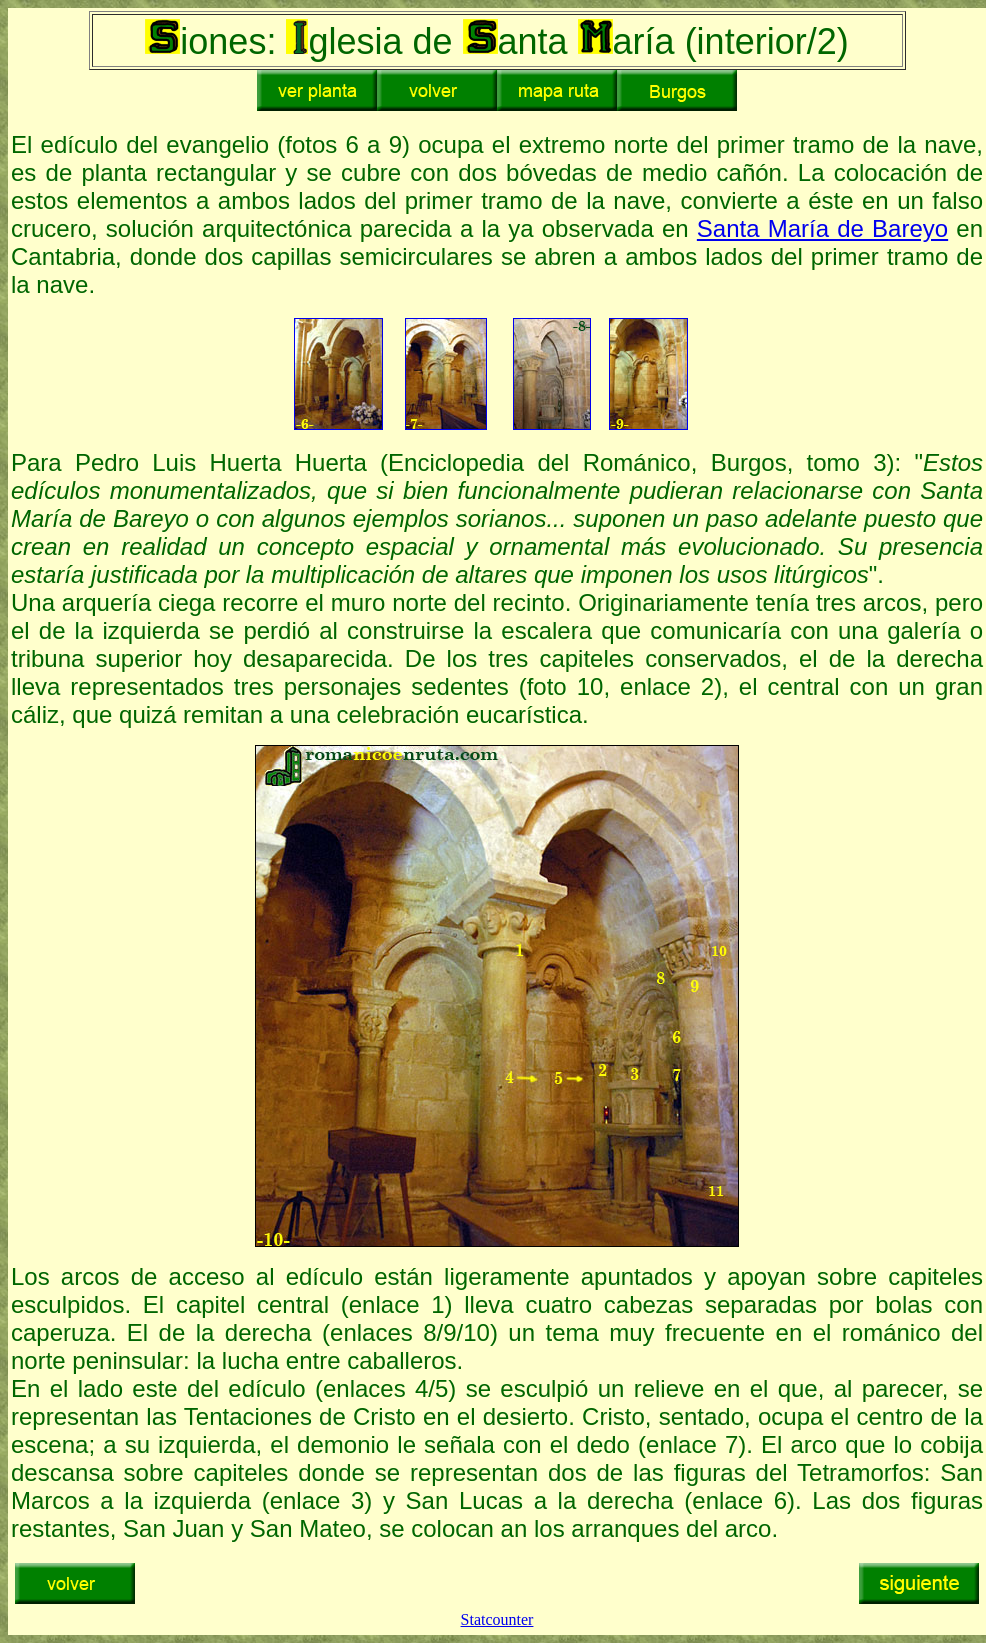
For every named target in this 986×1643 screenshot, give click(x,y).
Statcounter (497, 1619)
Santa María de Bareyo (822, 228)
